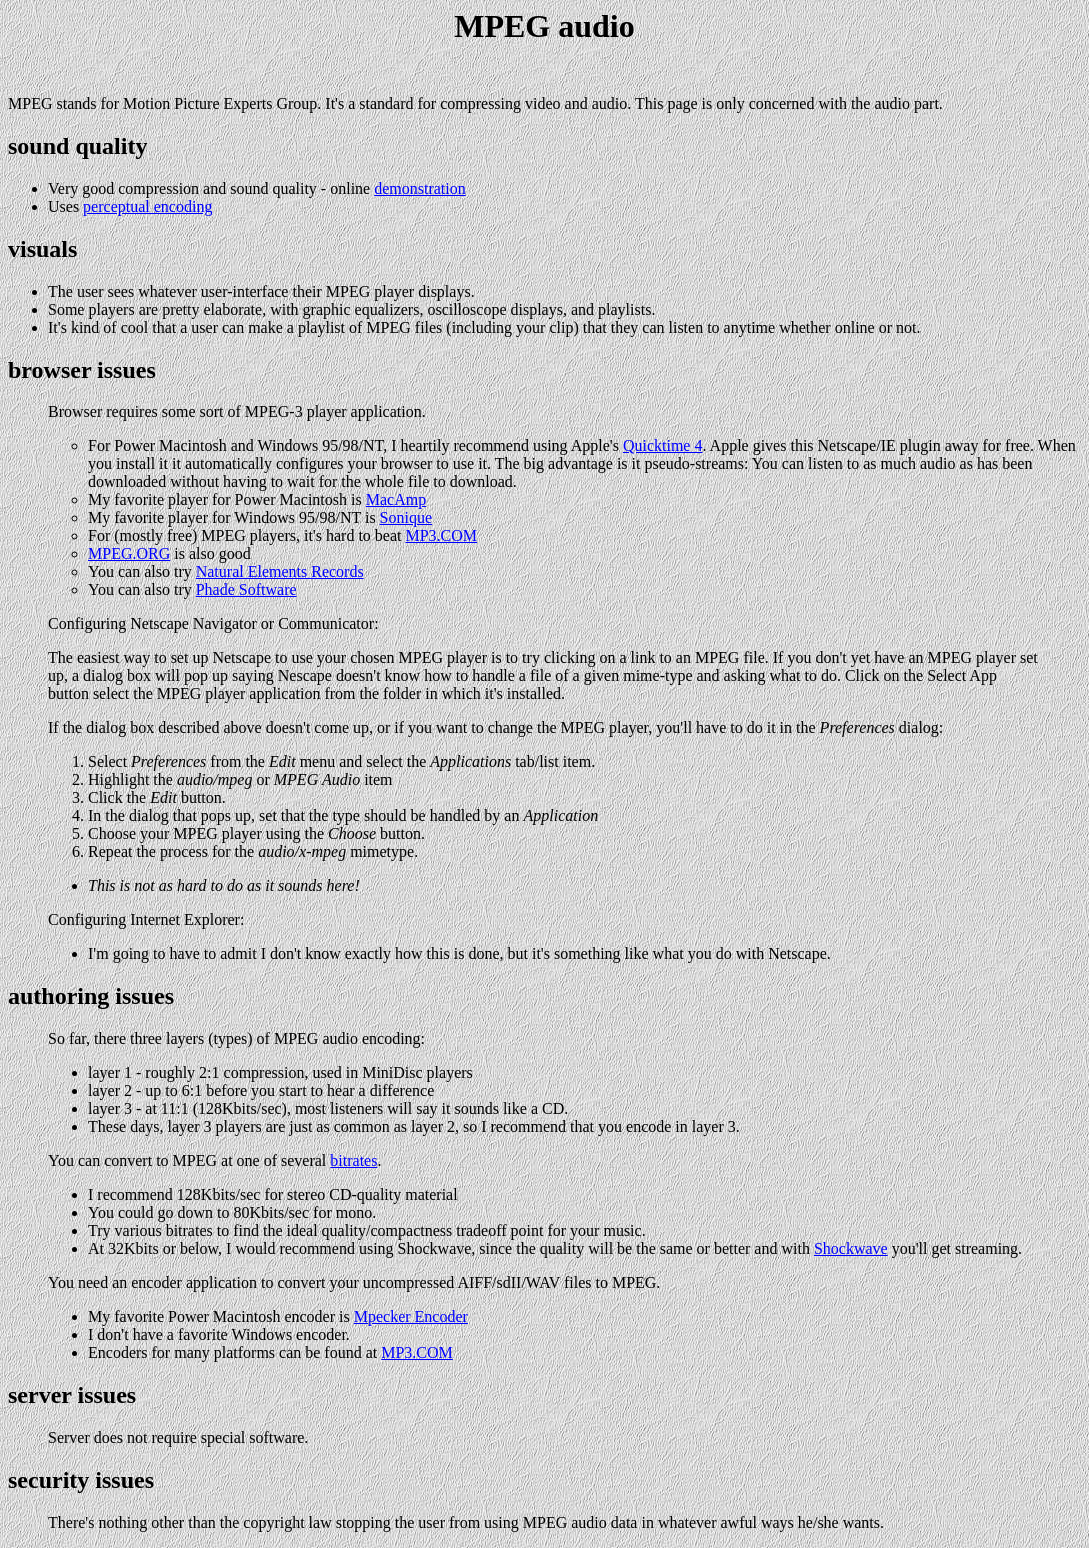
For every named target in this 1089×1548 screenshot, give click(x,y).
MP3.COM (441, 535)
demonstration (420, 188)
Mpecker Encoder (411, 1316)
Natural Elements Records (280, 571)
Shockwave (851, 1248)
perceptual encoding (147, 206)
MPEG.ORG (129, 553)
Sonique (406, 517)
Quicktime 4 (663, 445)
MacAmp (396, 499)
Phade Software (246, 589)
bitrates (353, 1160)
